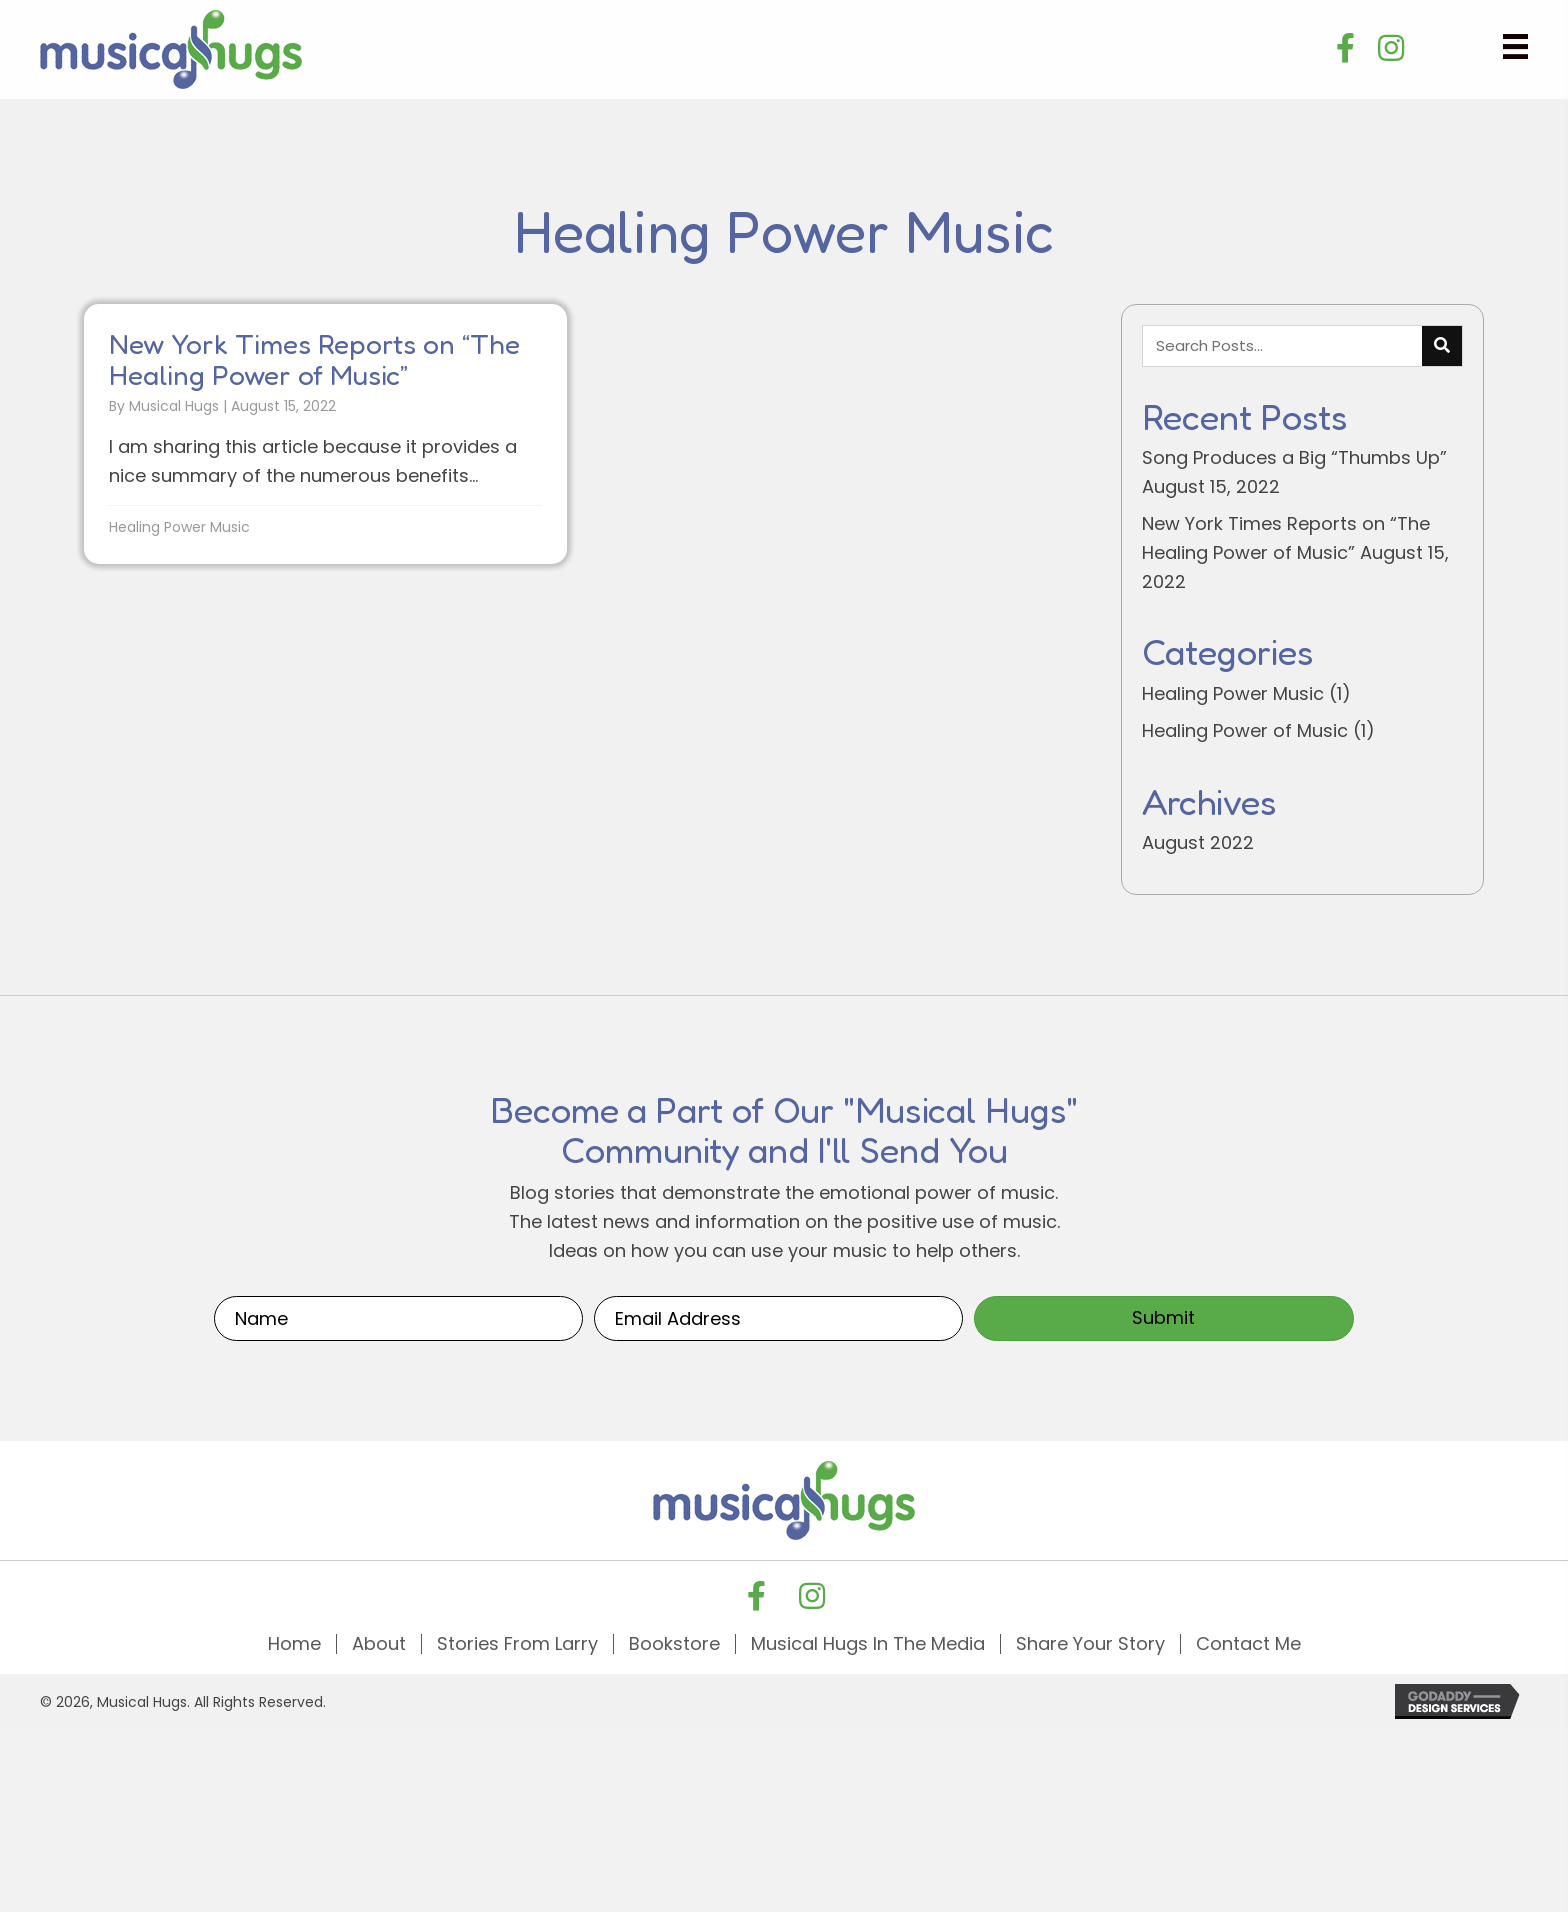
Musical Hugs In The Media (868, 1644)
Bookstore (674, 1644)
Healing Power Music (179, 527)
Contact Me (1248, 1644)
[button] (1346, 48)
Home (294, 1644)
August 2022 (1198, 842)
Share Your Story (1090, 1644)
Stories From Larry (517, 1644)
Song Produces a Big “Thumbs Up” (1294, 457)
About (379, 1644)
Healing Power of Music (1245, 730)
